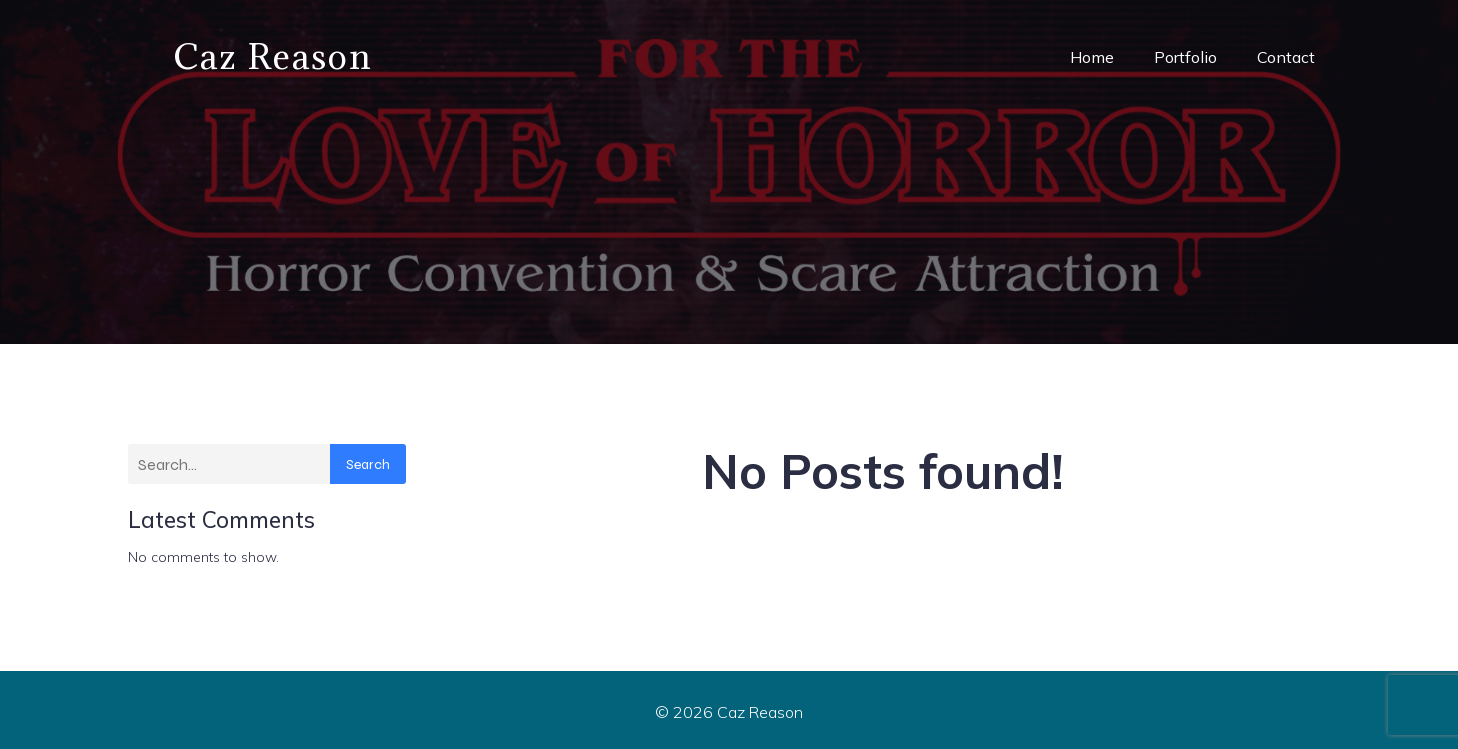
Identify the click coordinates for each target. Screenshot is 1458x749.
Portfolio (1185, 55)
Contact (1286, 55)
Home (1092, 55)
